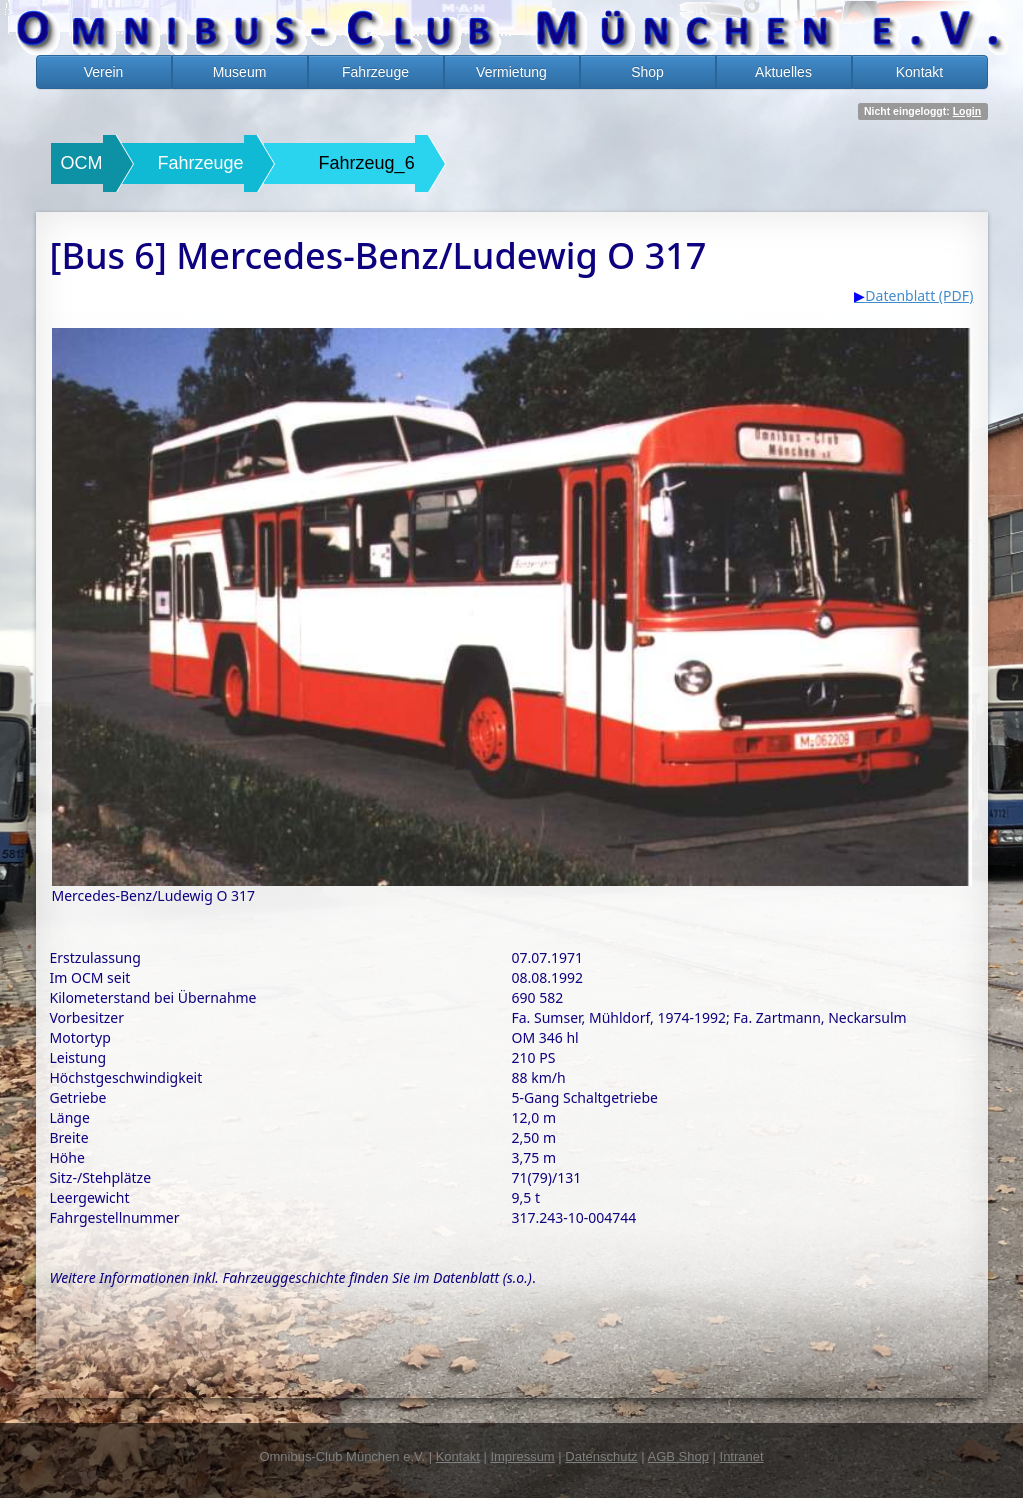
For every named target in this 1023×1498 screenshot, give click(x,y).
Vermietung (511, 72)
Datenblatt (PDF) (919, 295)
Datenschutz (601, 1456)
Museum (240, 72)
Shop (647, 72)
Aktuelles (783, 72)
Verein (104, 72)
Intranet (742, 1456)
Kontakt (919, 72)
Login (967, 111)
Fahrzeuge (375, 72)
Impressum (522, 1456)
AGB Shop (677, 1456)
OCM (82, 163)
